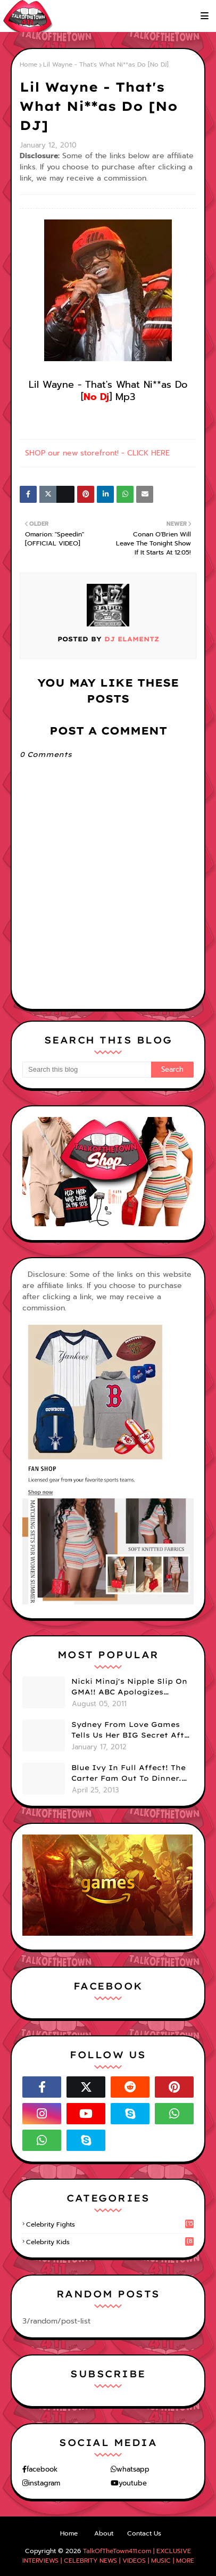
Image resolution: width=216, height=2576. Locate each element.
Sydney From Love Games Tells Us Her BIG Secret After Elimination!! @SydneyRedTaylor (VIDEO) (132, 1730)
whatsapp (133, 2469)
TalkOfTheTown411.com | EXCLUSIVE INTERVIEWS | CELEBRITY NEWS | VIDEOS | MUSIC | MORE (108, 2555)
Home (28, 64)
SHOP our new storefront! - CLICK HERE (97, 453)
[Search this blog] (86, 1070)
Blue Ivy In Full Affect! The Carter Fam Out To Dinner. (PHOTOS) (128, 1773)
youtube (133, 2483)
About (103, 2533)
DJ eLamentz (130, 639)
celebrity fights (110, 2224)
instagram (44, 2483)
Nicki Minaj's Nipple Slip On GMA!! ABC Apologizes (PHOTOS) (129, 1687)
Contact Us (144, 2533)
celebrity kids (110, 2242)
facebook (42, 2469)
